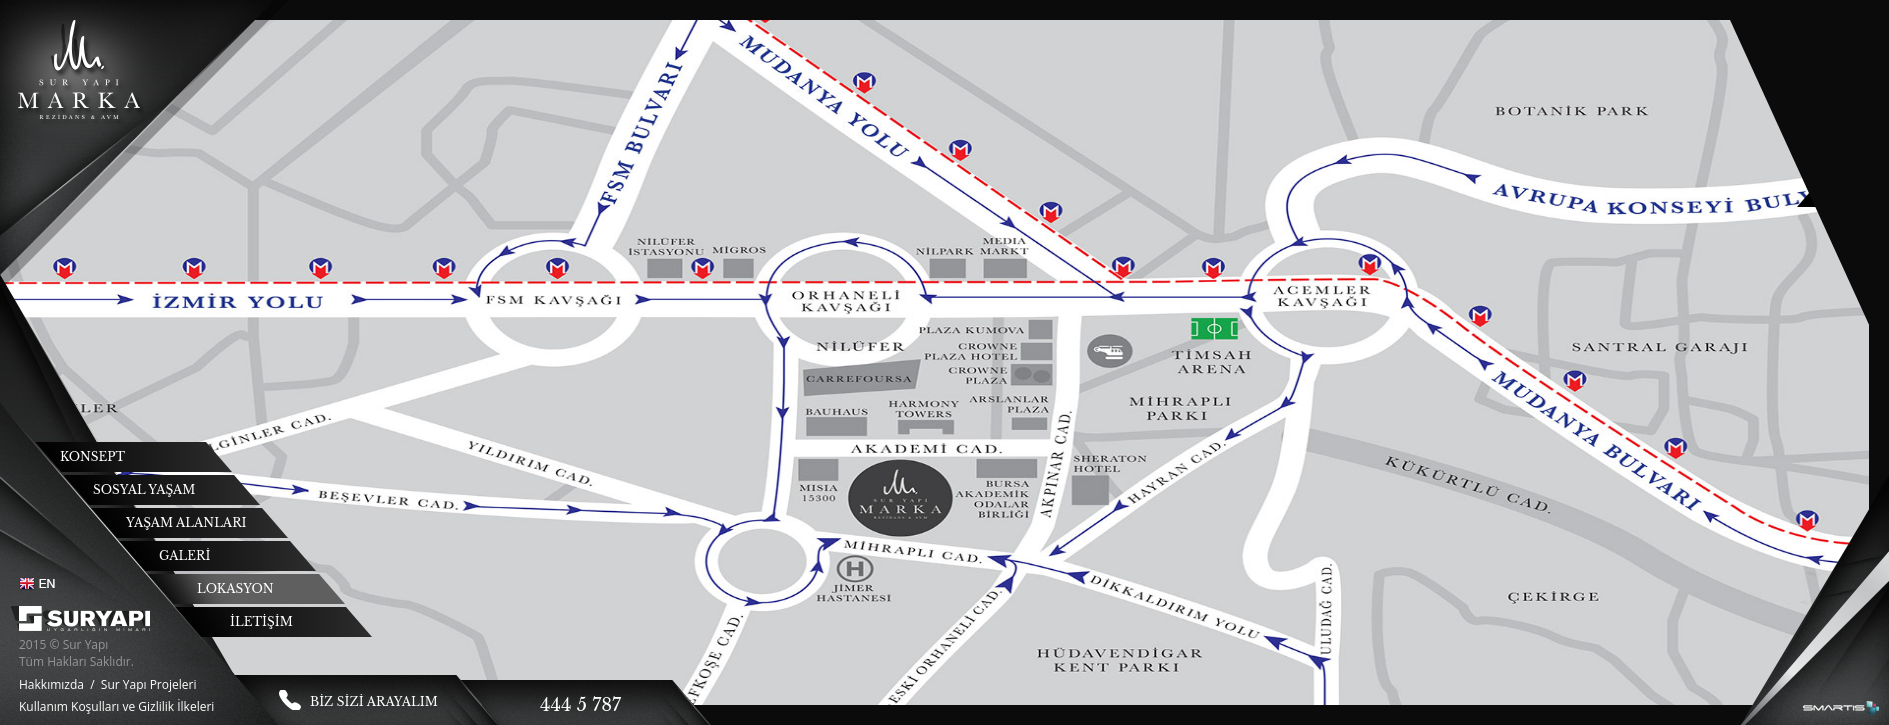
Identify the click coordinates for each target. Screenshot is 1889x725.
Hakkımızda (51, 684)
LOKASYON (235, 588)
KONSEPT (92, 456)
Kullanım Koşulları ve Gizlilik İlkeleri (116, 706)
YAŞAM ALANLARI (186, 522)
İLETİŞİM (261, 621)
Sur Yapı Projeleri (149, 684)
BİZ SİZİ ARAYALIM (374, 701)
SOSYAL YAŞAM (144, 489)
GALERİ (184, 555)
